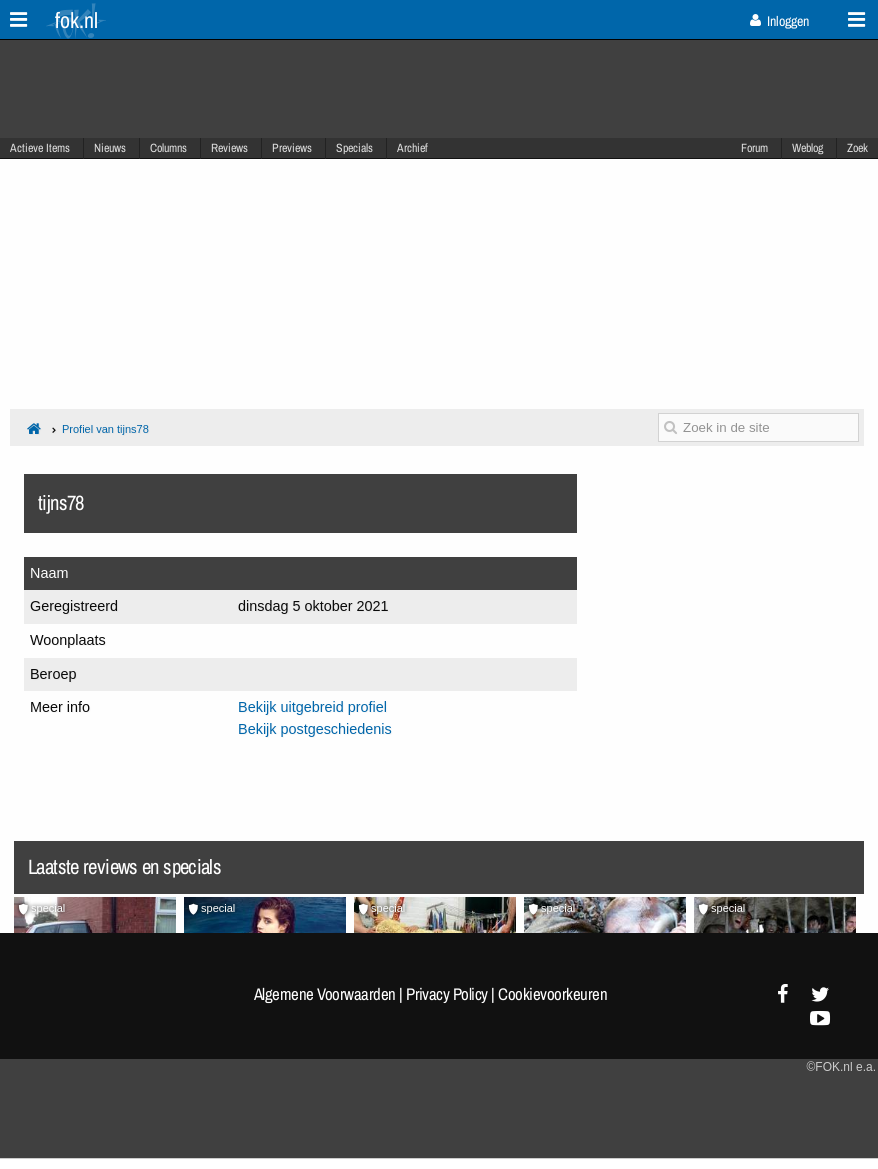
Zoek (857, 148)
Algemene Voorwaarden (325, 994)
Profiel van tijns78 (105, 429)
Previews (292, 148)
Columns (168, 148)
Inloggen (779, 21)
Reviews (229, 148)
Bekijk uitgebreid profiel (312, 707)
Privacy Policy (447, 994)
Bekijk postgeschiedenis (315, 729)
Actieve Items (40, 148)
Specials (354, 148)
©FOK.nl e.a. (841, 1067)
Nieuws (110, 148)
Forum (754, 148)
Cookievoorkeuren (552, 994)
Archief (412, 148)
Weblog (807, 148)
